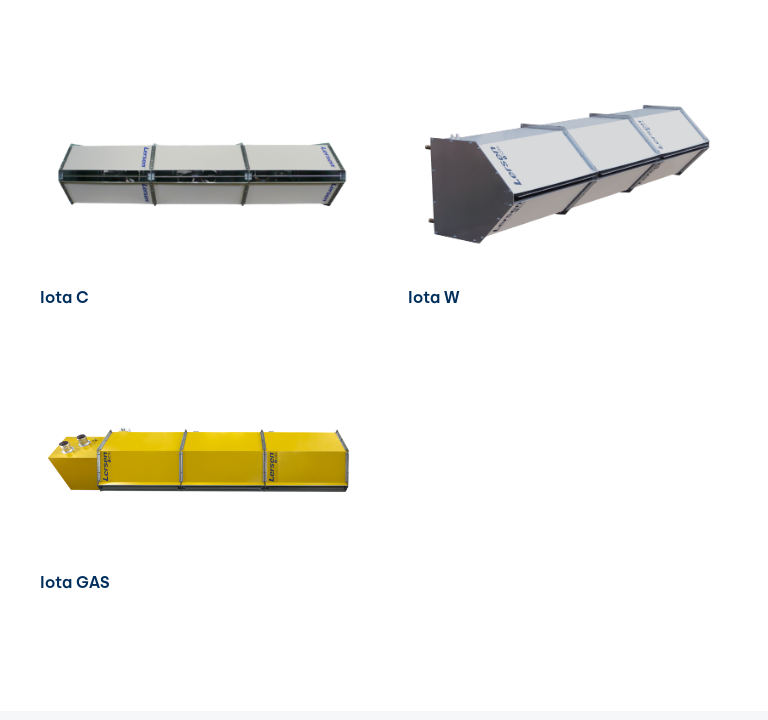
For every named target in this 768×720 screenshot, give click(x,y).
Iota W (434, 297)
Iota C (64, 297)
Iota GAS (75, 582)
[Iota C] (200, 83)
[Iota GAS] (200, 368)
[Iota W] (568, 83)
